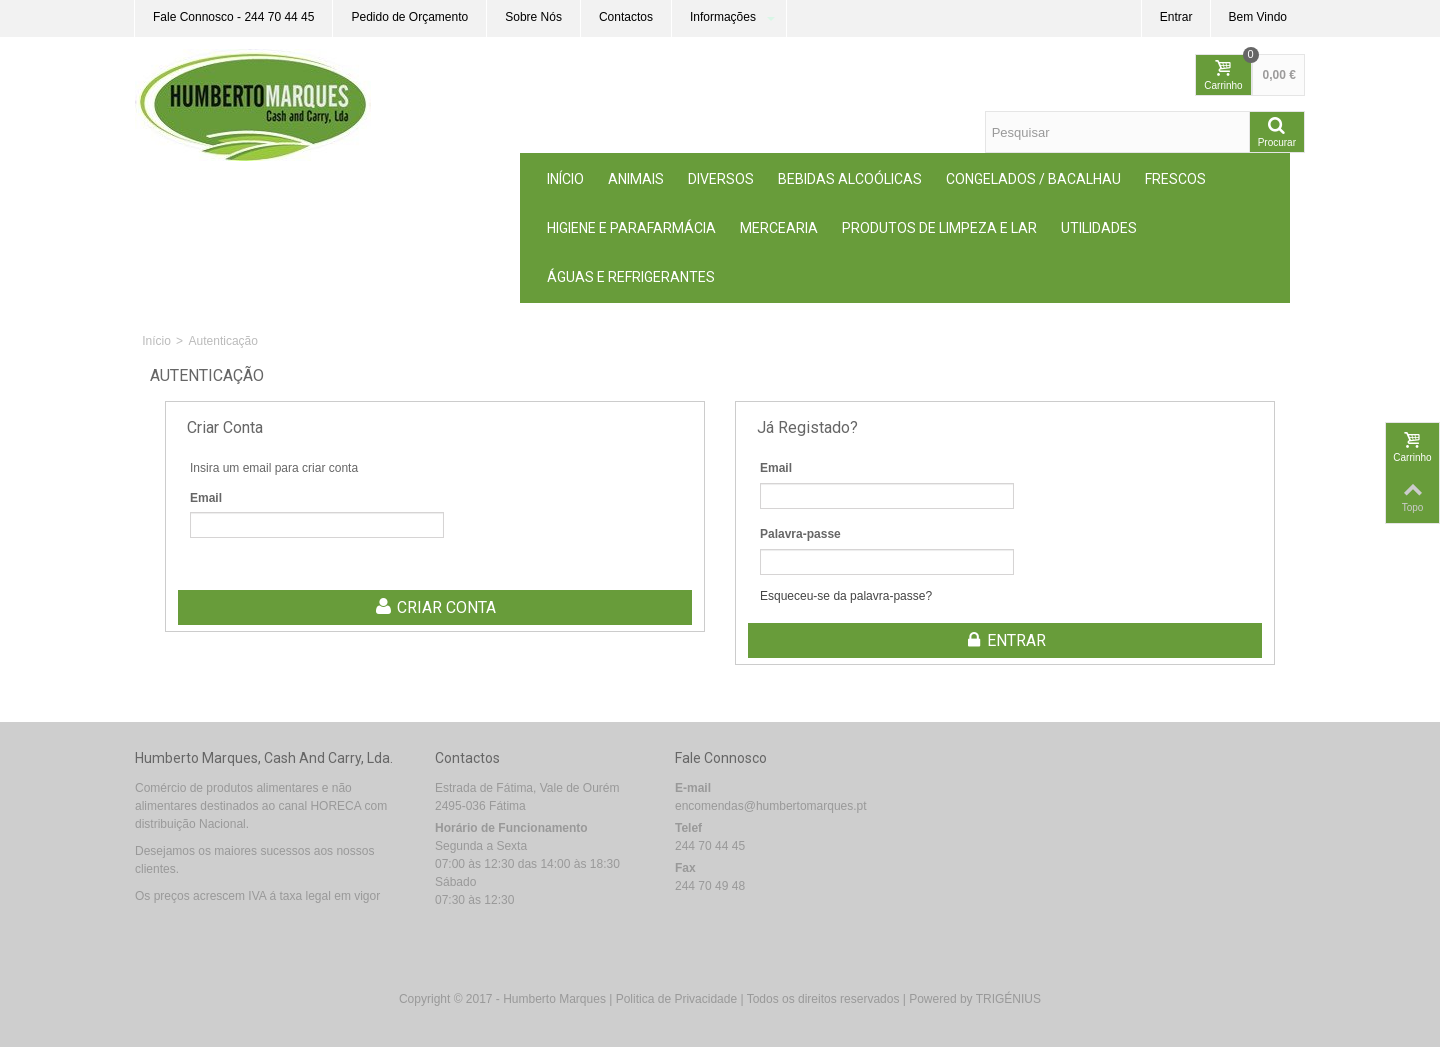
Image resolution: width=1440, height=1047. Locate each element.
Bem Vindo (1258, 17)
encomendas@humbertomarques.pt (771, 806)
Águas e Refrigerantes (631, 277)
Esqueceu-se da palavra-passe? (846, 596)
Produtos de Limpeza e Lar (939, 228)
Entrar (1176, 17)
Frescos (1175, 179)
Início (565, 179)
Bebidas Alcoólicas (850, 179)
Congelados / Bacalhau (1033, 179)
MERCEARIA (779, 228)
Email (206, 498)
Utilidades (1099, 228)
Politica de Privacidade (676, 999)
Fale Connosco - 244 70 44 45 (233, 17)
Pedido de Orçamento (409, 17)
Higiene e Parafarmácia (631, 228)
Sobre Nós (533, 17)
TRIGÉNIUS (1008, 999)
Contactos (626, 17)
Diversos (721, 179)
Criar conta (435, 607)
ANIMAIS (636, 179)
